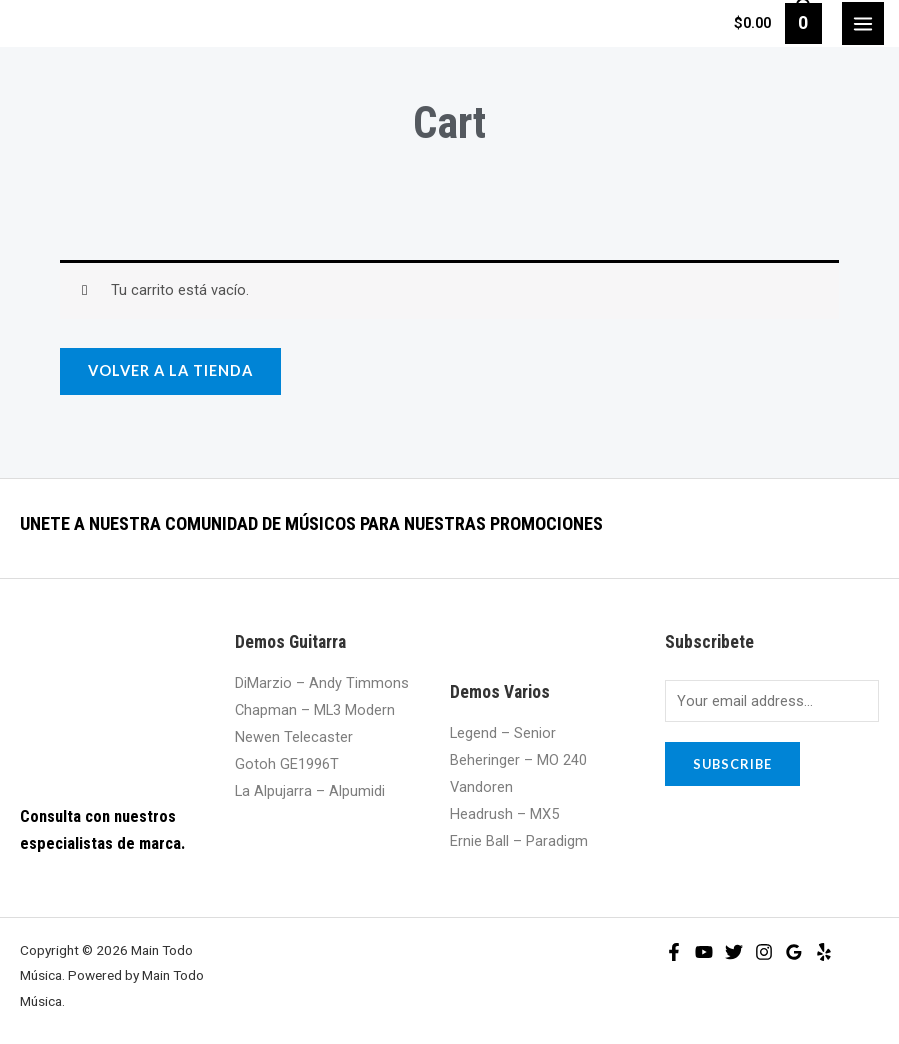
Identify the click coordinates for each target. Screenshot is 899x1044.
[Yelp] (824, 952)
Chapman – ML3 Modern (315, 710)
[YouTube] (704, 952)
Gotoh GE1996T (287, 764)
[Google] (794, 952)
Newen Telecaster (294, 737)
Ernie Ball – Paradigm (519, 841)
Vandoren (481, 787)
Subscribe (732, 764)
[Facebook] (674, 952)
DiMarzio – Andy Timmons (322, 683)
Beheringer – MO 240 (518, 760)
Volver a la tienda (170, 370)
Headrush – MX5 (504, 814)
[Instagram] (764, 952)
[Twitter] (734, 952)
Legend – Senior (503, 733)
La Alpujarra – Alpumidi (310, 791)
